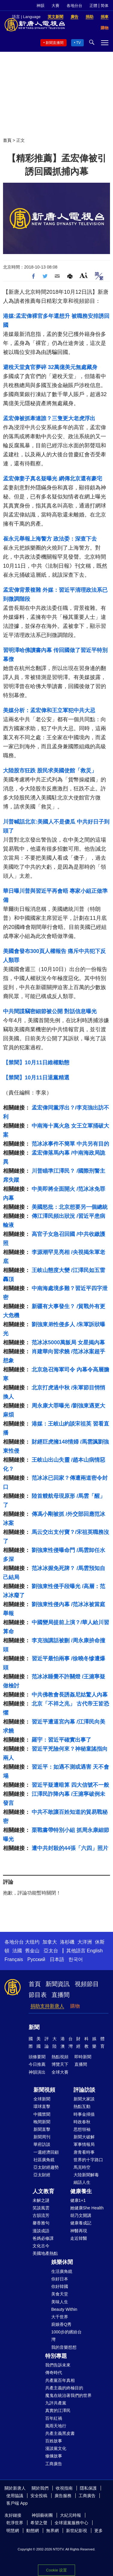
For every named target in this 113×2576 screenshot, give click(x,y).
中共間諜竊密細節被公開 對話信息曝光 (50, 1011)
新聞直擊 (41, 2129)
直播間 (61, 1994)
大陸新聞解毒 (86, 2174)
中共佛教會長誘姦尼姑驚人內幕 (70, 1695)
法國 (17, 1950)
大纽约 (32, 1941)
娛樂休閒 (62, 2262)
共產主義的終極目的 (64, 2387)
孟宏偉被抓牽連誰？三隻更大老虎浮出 (49, 418)
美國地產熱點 (45, 2253)
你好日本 (59, 2279)
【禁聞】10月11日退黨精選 (36, 1078)
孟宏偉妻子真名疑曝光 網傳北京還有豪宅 (52, 479)
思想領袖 (82, 2129)
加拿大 (49, 1941)
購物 (75, 2006)
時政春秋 (82, 2121)
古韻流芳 (41, 2215)
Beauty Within (64, 2309)
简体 (104, 5)
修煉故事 (53, 2455)
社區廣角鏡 (44, 2159)
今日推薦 (37, 2064)
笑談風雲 (41, 2207)
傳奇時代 (53, 2372)
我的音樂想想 (64, 2347)
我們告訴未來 (58, 2365)
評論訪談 (84, 2090)
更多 (98, 2530)
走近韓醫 (78, 2238)
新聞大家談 (84, 2098)
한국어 (75, 1959)
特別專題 (56, 2356)
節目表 (38, 1994)
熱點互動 (82, 2106)
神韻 (40, 5)
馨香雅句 (41, 2223)
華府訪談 (41, 2144)
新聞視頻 (44, 2090)
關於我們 (40, 2488)
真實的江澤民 (58, 2410)
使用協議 (14, 2495)
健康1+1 (78, 2200)
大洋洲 (84, 1941)
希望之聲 (38, 2522)
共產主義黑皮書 (60, 2433)
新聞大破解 (84, 2136)
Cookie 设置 (56, 2570)
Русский (36, 1959)
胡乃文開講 (80, 2215)
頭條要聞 (37, 2056)
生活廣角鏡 (61, 2271)
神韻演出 (37, 2072)
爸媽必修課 (43, 2238)
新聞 (34, 2027)
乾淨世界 (14, 2522)
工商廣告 (53, 2463)
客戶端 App (17, 2503)
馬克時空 (82, 2167)
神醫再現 (78, 2230)
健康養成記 (80, 2223)
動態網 (32, 2530)
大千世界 (59, 2316)
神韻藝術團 (42, 2515)
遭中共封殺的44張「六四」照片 (70, 1848)
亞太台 (51, 1950)
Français (14, 1959)
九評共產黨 (55, 2403)
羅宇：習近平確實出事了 (61, 1740)
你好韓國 (59, 2286)
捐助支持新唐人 (47, 2006)
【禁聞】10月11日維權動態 (36, 1063)
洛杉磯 (67, 1941)
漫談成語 (41, 2230)
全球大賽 (60, 2072)
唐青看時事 (84, 2152)
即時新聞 (82, 2056)
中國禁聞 (41, 2114)
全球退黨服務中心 (71, 2522)
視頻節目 (87, 1984)
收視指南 (64, 2488)
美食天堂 (59, 2294)
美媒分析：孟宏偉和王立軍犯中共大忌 (49, 710)
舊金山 (32, 1950)
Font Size (83, 275)
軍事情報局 (84, 2144)
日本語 (57, 1959)
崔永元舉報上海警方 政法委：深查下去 (50, 539)
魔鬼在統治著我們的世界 (68, 2395)
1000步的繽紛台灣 (66, 2335)
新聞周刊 (41, 2136)
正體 (93, 5)
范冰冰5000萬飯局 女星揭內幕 (68, 1342)
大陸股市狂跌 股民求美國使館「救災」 (50, 771)
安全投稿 (38, 2495)
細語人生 (82, 2182)
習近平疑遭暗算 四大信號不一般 (70, 1785)
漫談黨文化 (55, 2448)
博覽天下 (60, 2064)
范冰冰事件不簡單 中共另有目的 (70, 1144)
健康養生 (81, 2191)
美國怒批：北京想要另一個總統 (70, 1207)
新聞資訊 (58, 1984)
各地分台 (74, 5)
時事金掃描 (84, 2114)
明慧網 (12, 2530)
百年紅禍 (53, 2418)
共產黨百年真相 (60, 2380)
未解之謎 (41, 2200)
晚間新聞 (41, 2121)
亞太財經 (41, 2174)
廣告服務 (63, 2495)
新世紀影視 (76, 2530)
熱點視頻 (60, 2056)
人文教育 (43, 2191)
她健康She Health (87, 2207)
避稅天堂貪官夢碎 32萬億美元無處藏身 (50, 367)
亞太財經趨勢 (46, 2167)
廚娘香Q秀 (61, 2324)
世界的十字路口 (88, 2159)
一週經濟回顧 (46, 2152)
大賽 (55, 5)
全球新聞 (41, 2098)
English (94, 1950)
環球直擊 (41, 2106)
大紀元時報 (70, 2515)
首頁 (7, 140)
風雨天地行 (55, 2425)
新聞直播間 (55, 43)
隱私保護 (88, 2488)
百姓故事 (53, 2440)
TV (78, 43)
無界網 (52, 2530)
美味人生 (59, 2301)
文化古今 (41, 2245)
